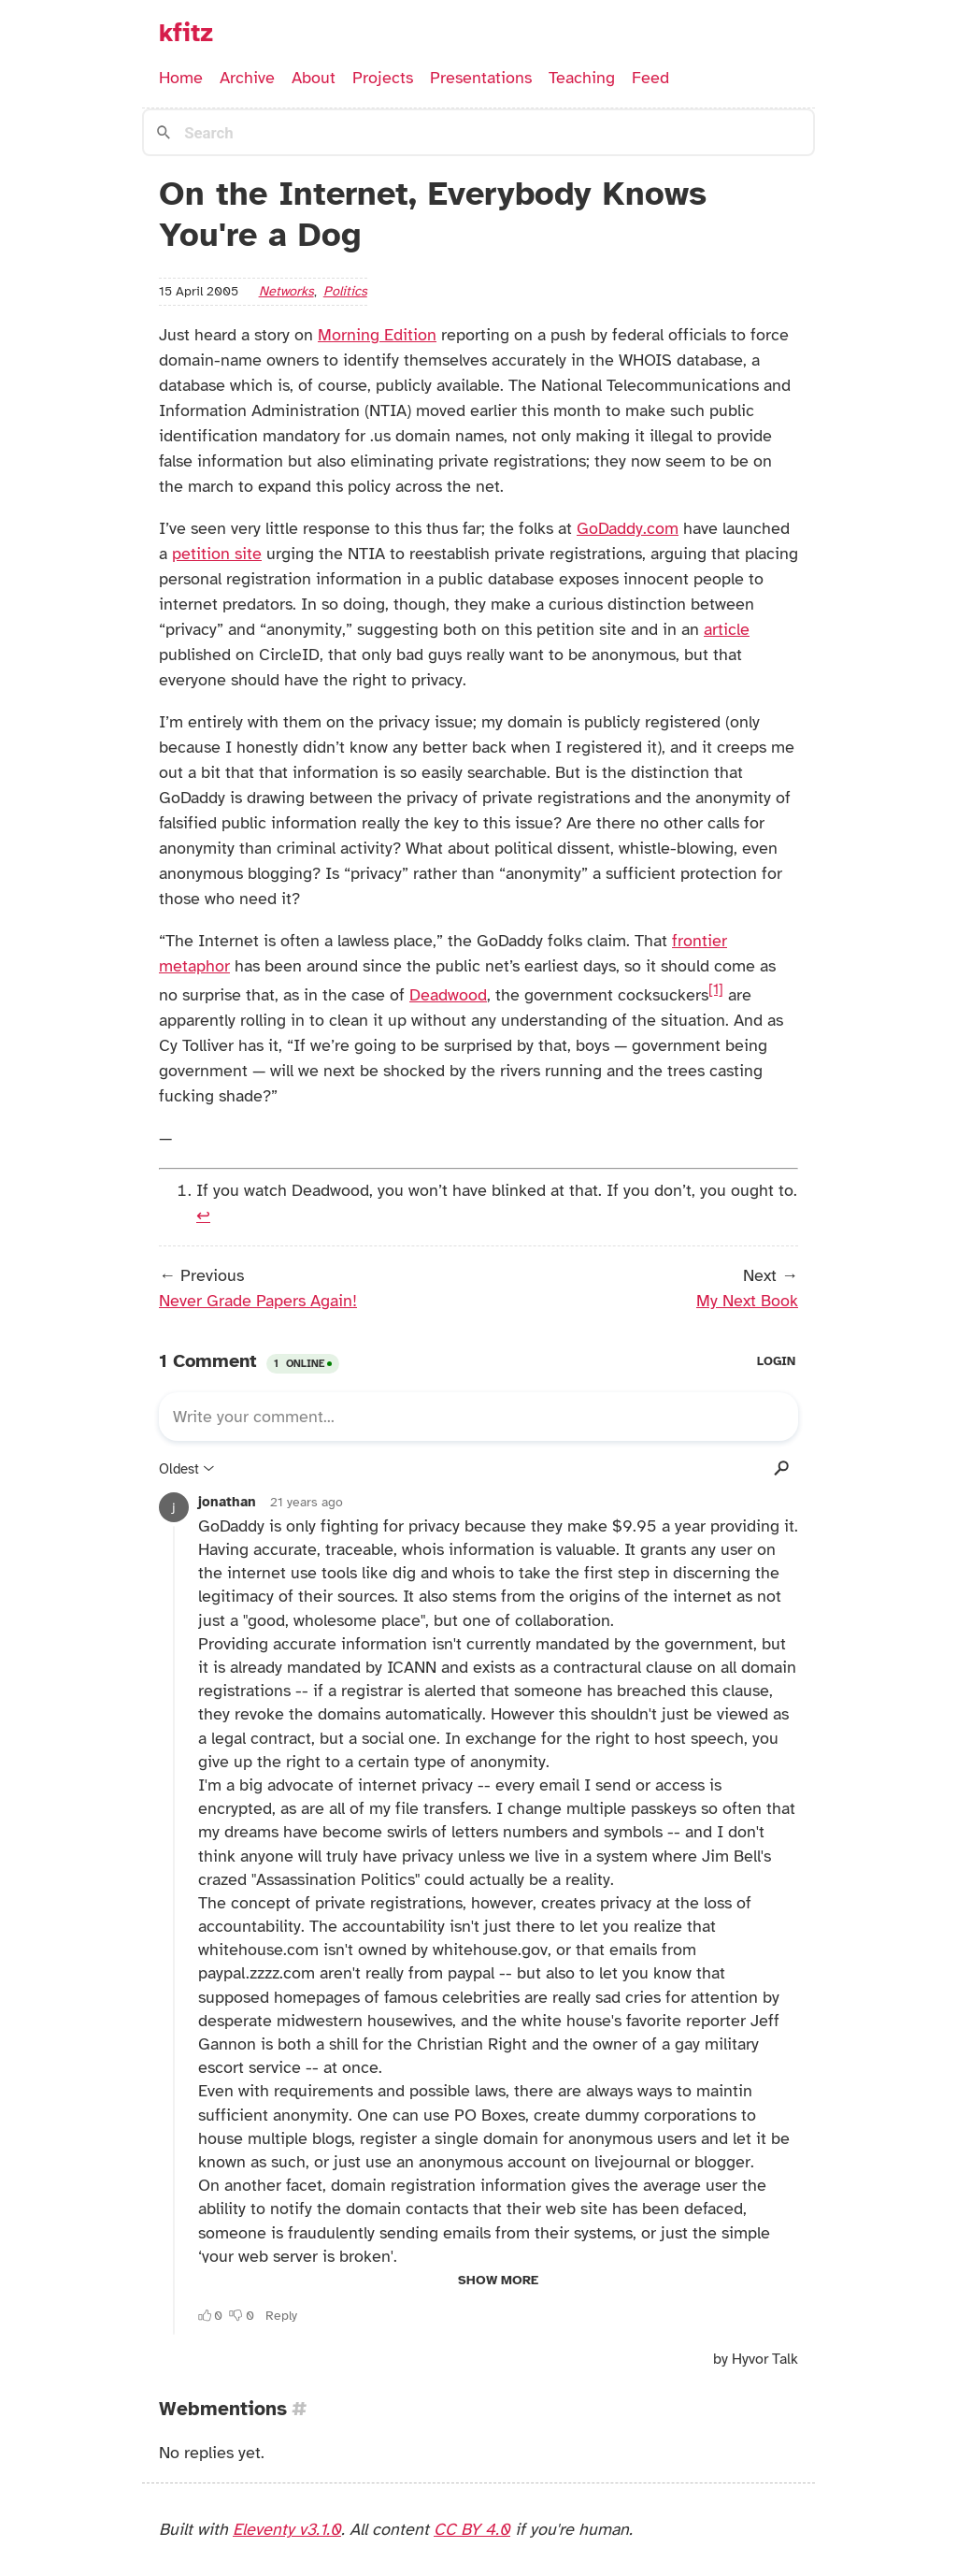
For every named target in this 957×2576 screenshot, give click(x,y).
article (727, 629)
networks (286, 290)
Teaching (582, 77)
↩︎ (203, 1215)
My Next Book (747, 1300)
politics (345, 290)
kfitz (186, 33)
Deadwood (448, 995)
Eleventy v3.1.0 (287, 2529)
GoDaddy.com (627, 528)
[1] (715, 989)
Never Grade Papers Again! (258, 1300)
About (314, 77)
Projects (382, 77)
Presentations (481, 77)
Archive (247, 77)
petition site (217, 553)
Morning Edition (377, 334)
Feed (650, 77)
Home (181, 77)
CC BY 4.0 (472, 2529)
